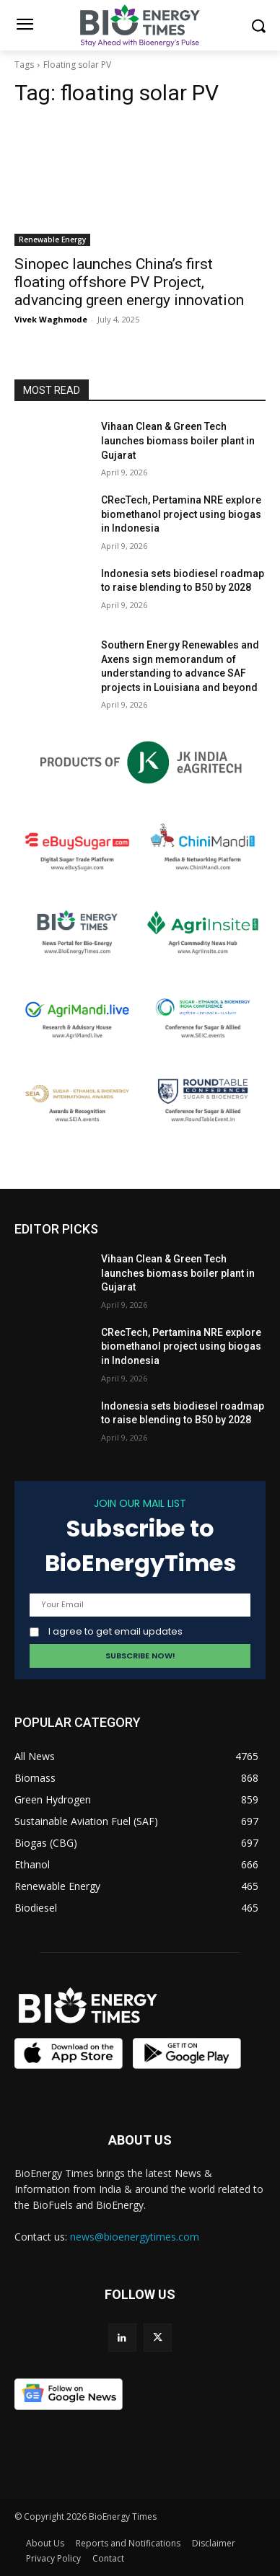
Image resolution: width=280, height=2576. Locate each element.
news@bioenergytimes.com (134, 2236)
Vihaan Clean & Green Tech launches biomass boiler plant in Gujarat (178, 440)
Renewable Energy (52, 239)
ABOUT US (140, 2140)
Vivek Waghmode (50, 319)
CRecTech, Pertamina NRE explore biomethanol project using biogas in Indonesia (181, 514)
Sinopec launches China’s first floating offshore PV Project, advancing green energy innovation (129, 282)
